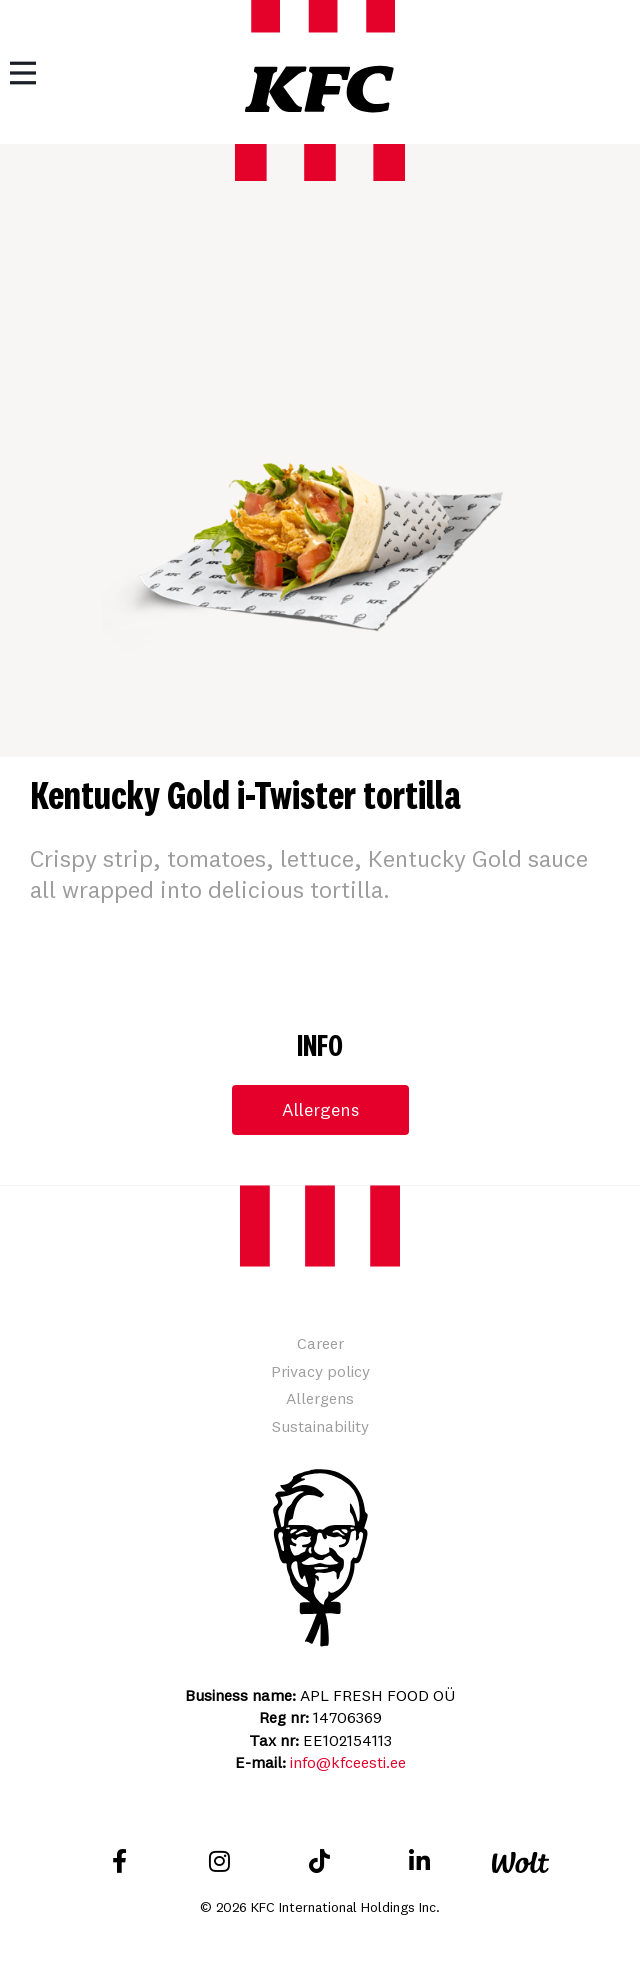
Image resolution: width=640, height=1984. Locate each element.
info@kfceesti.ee (348, 1762)
